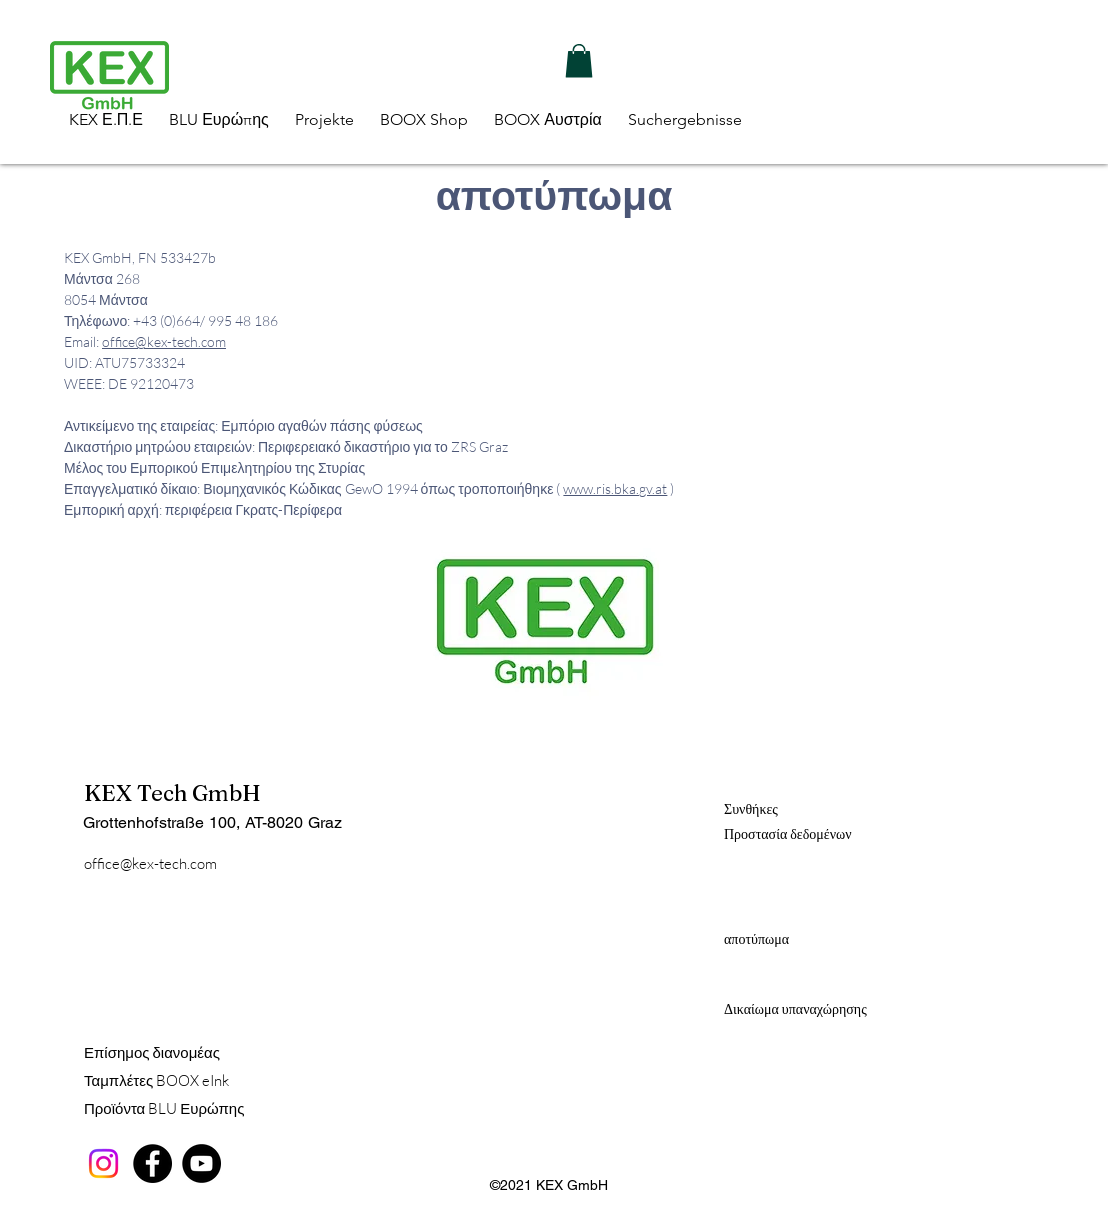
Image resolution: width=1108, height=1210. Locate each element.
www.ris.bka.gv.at (615, 488)
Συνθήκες (751, 809)
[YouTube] (201, 1163)
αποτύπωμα (756, 939)
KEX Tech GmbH (172, 793)
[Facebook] (152, 1163)
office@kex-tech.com (164, 341)
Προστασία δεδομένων (788, 834)
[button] (579, 60)
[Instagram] (103, 1163)
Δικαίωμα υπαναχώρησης (795, 1009)
